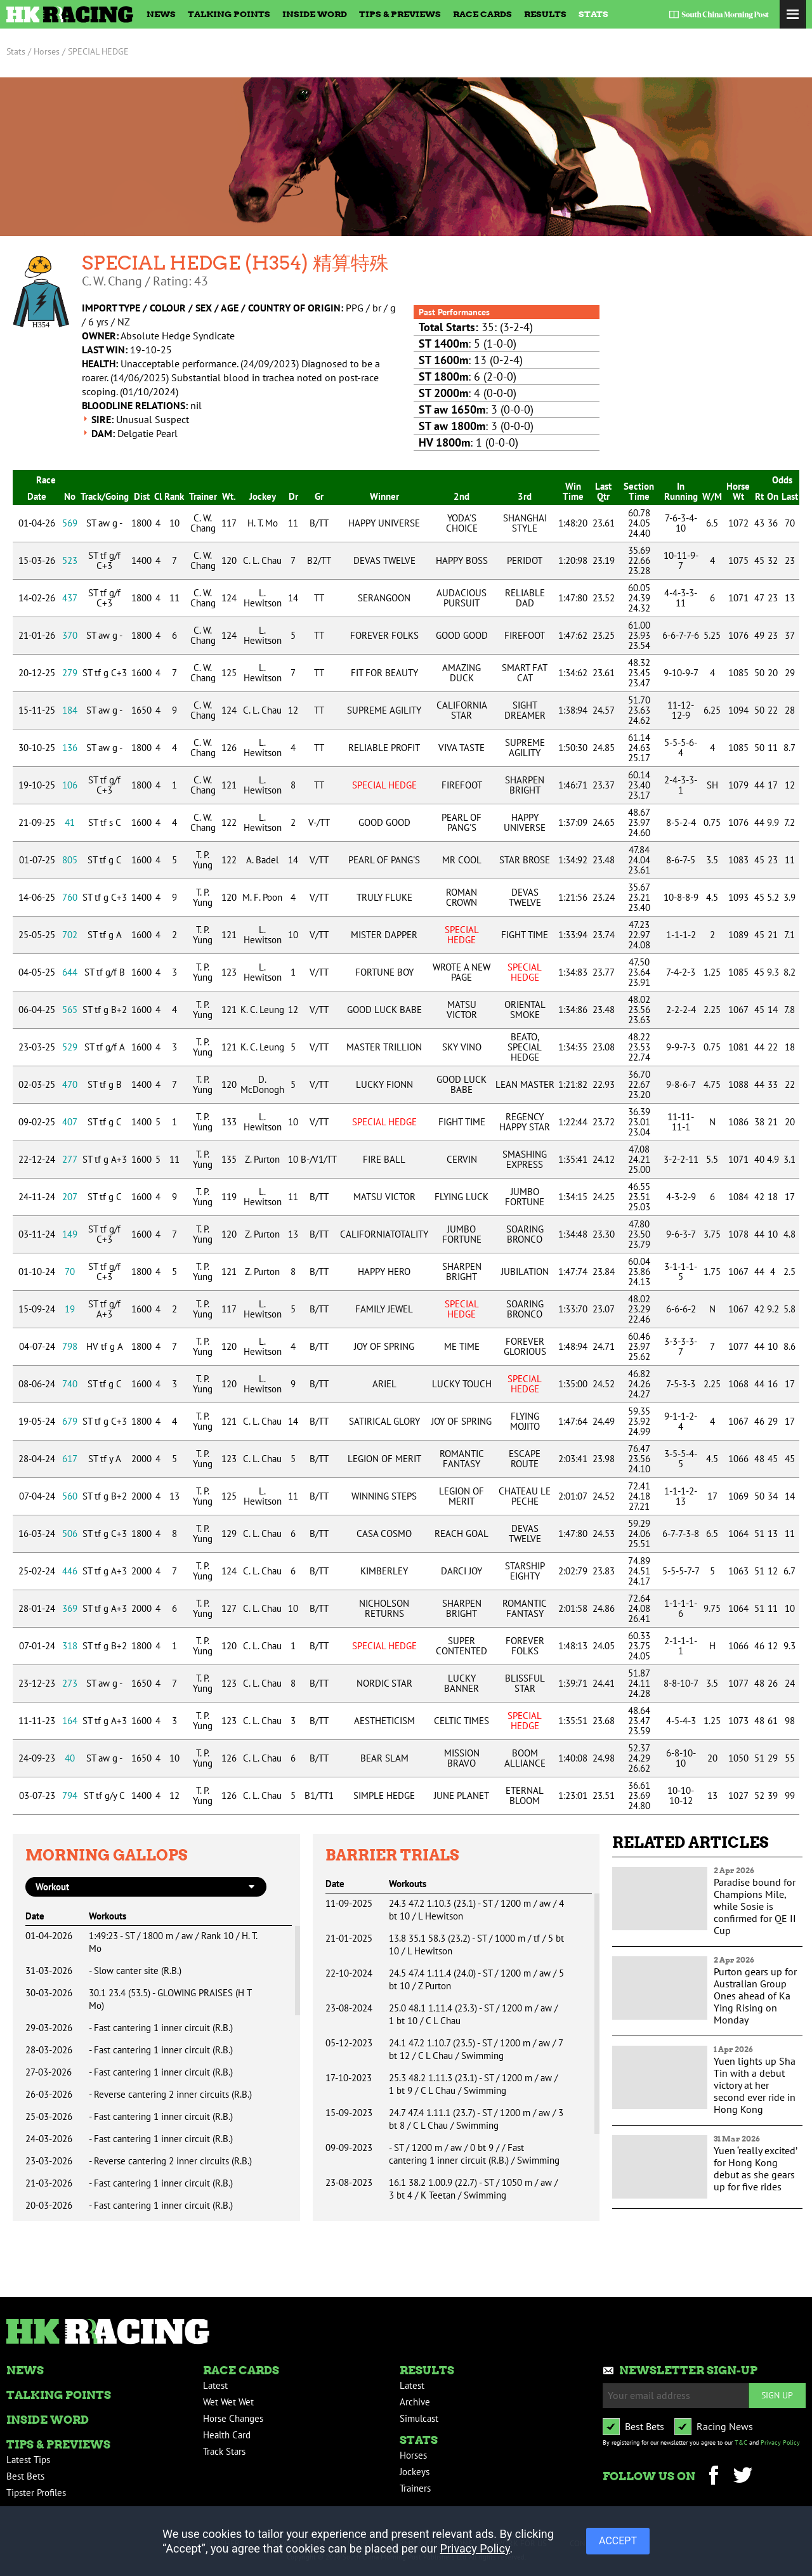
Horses (413, 2455)
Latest (215, 2385)
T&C (741, 2442)
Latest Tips (28, 2460)
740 (69, 1384)
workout (52, 1887)
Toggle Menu (793, 14)
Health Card (227, 2435)
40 (70, 1758)
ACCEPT (618, 2541)
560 (69, 1496)
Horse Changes (233, 2418)
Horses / (49, 51)
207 (69, 1197)
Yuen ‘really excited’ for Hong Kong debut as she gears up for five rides (755, 2168)
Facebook (713, 2476)
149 (69, 1234)
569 (69, 523)
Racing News (725, 2426)
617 (69, 1459)
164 (69, 1721)
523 (69, 560)
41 (70, 822)
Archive (415, 2402)
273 (69, 1683)
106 (69, 785)
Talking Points (229, 14)
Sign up (777, 2395)
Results (545, 14)
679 (69, 1421)
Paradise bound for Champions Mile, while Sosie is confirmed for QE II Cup (755, 1906)
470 (69, 1084)
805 (69, 860)
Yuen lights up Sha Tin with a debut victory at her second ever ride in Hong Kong (755, 2085)
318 (69, 1646)
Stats (593, 14)
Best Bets (25, 2476)
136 (69, 748)
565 (69, 1010)
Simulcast (419, 2418)
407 (69, 1122)
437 (69, 598)
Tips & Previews (400, 14)
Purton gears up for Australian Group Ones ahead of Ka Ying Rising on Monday (755, 1995)
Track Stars (224, 2451)
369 (69, 1608)
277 (69, 1159)
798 (69, 1346)
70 (70, 1271)
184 (69, 710)
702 (69, 935)
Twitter (742, 2476)
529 (69, 1047)
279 (69, 673)
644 (69, 972)
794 (69, 1795)
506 (69, 1533)
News (161, 14)
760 (69, 897)
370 (69, 635)
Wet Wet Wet (228, 2402)
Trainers (415, 2488)
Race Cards (482, 14)
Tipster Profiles (36, 2493)
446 (69, 1571)
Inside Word (314, 14)
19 (70, 1309)
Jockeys (414, 2472)
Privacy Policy (780, 2442)
